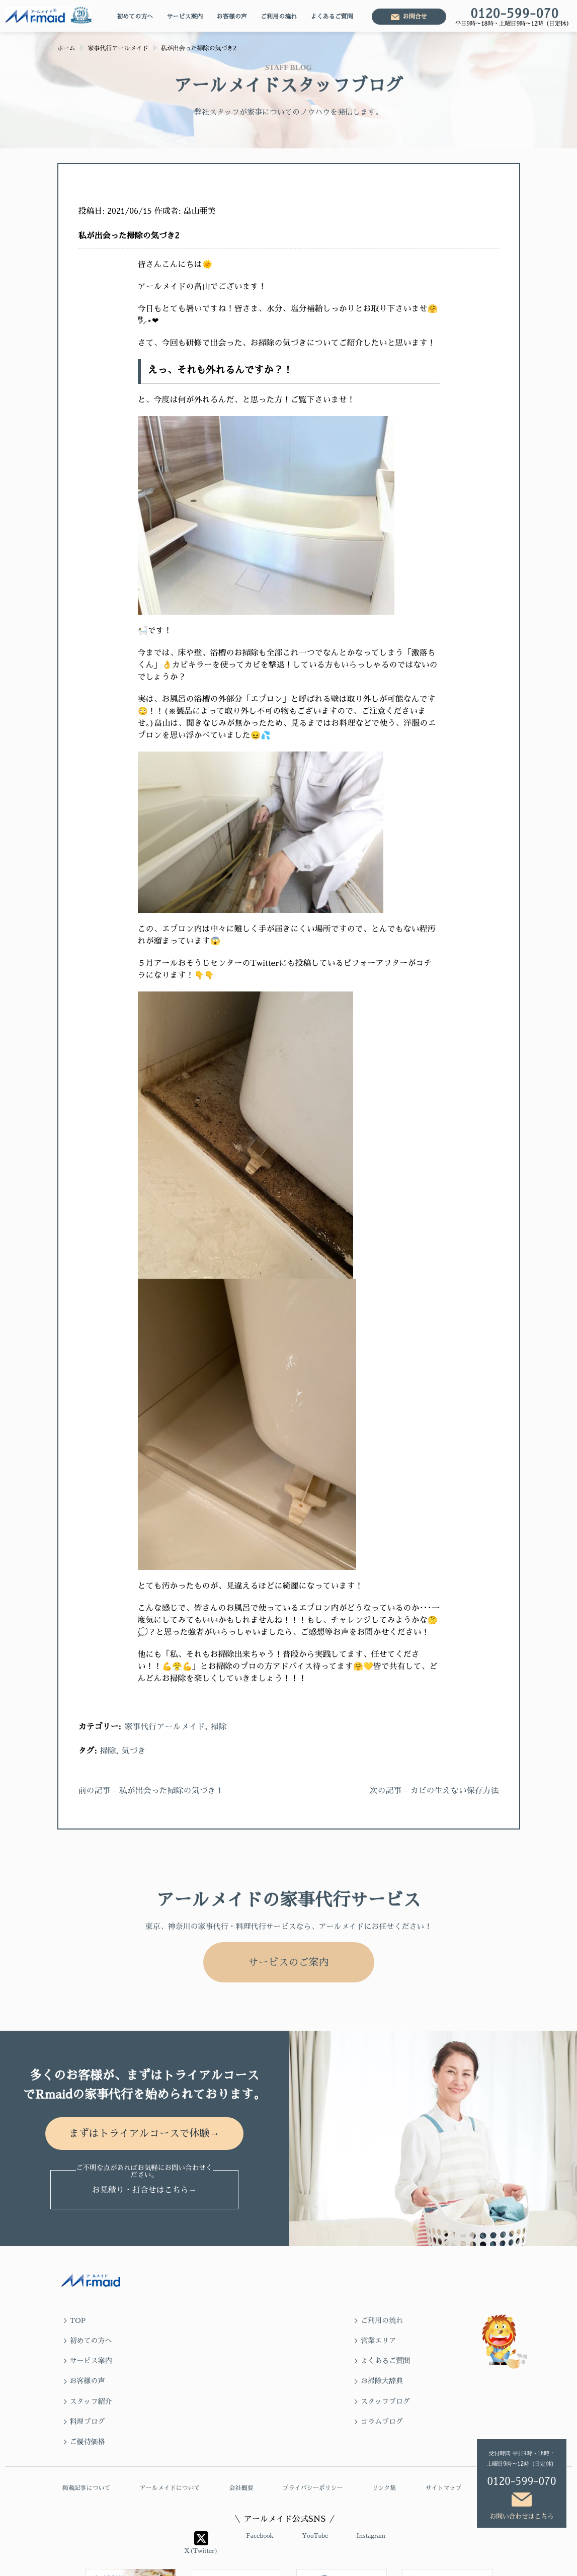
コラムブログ (430, 2360)
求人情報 (502, 2429)
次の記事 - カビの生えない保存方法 (434, 1791)
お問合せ (415, 17)
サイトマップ (443, 2429)
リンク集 (384, 2429)
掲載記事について (86, 2429)
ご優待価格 (87, 2380)
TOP (78, 2320)
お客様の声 (232, 17)
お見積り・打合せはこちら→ (144, 2193)
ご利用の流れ (279, 17)
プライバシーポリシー (312, 2429)
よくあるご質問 (331, 17)
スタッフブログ (207, 2360)
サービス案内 (185, 17)
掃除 (218, 1727)
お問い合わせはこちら (521, 2516)
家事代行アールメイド (165, 1727)
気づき (133, 1751)
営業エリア (427, 2320)
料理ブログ (314, 2360)
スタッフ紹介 (91, 2360)
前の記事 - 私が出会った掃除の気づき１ (151, 1791)
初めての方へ (135, 17)
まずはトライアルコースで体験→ (144, 2135)
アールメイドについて (169, 2429)
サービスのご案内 (289, 1962)
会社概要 (241, 2429)
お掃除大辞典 (430, 2340)
